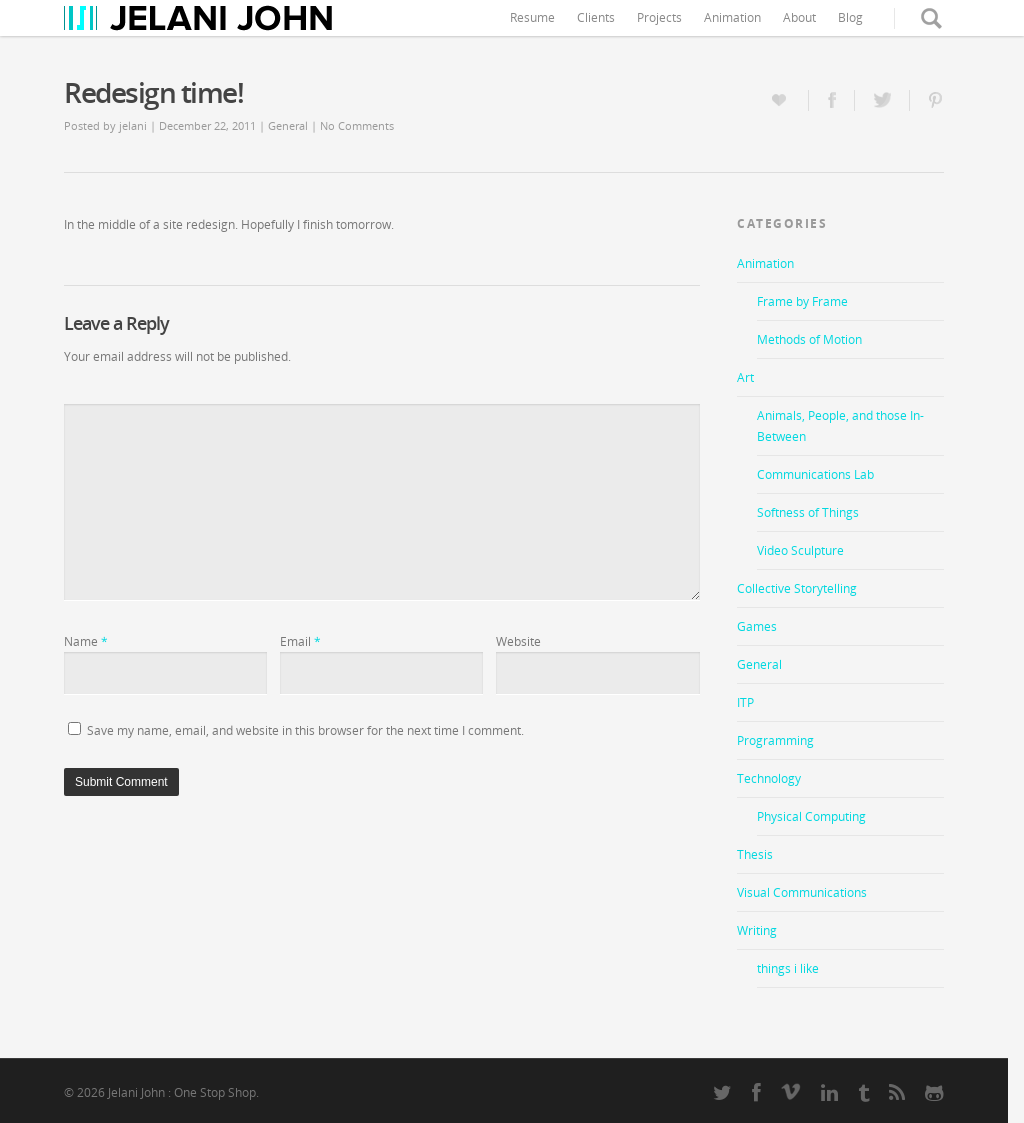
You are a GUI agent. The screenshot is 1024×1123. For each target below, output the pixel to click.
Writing (757, 930)
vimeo (791, 1091)
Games (757, 626)
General (288, 125)
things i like (788, 968)
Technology (769, 778)
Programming (775, 740)
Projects (659, 17)
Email (300, 641)
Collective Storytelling (797, 588)
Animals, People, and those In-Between (840, 426)
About (799, 17)
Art (745, 377)
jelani (133, 125)
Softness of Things (808, 512)
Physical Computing (811, 816)
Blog (850, 17)
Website (518, 641)
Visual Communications (802, 892)
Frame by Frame (802, 301)
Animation (732, 17)
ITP (745, 702)
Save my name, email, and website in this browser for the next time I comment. (305, 730)
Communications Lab (815, 474)
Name (86, 641)
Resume (532, 17)
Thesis (755, 854)
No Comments (357, 125)
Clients (596, 17)
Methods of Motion (809, 339)
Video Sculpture (800, 550)
